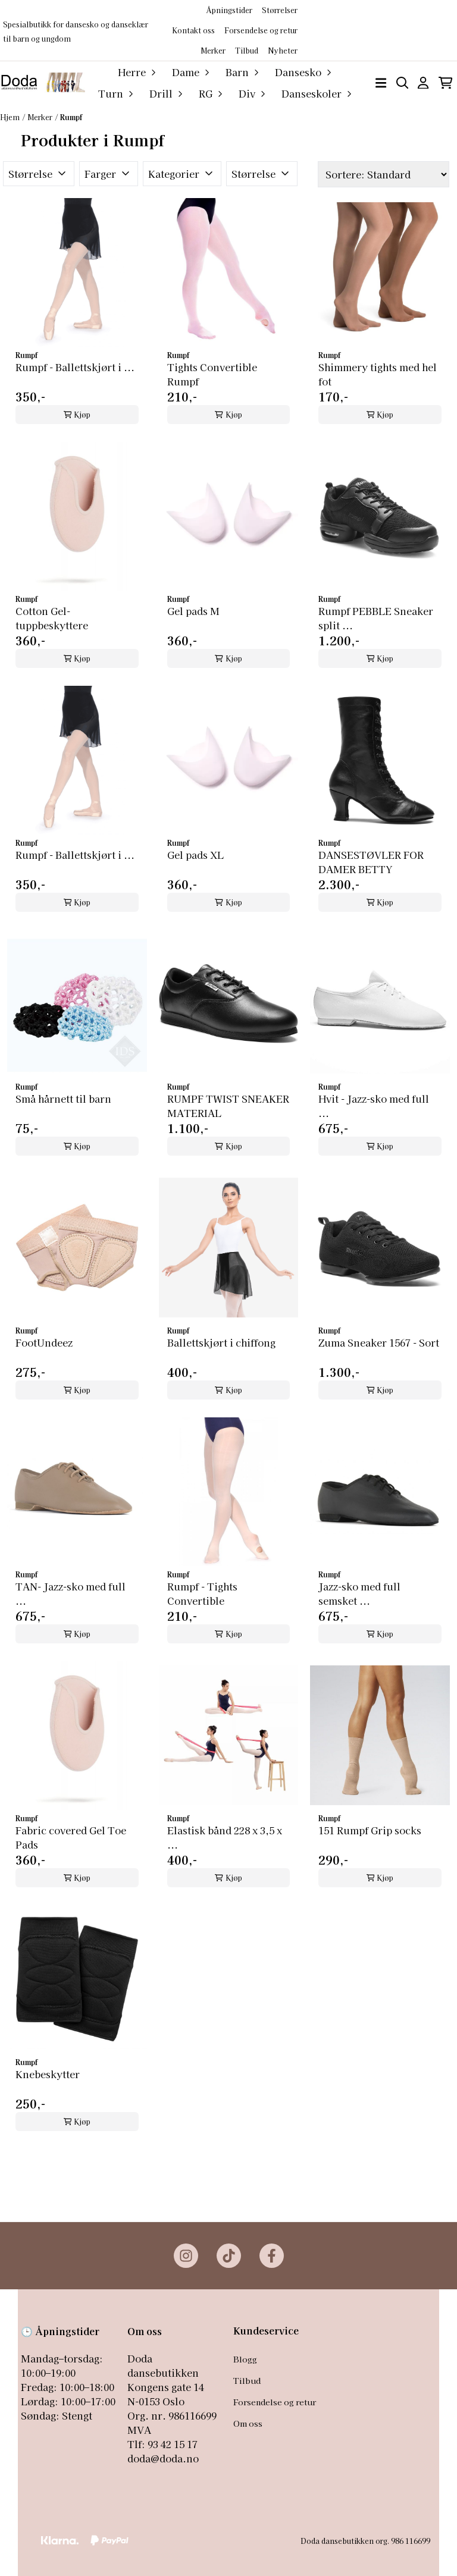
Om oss (247, 2423)
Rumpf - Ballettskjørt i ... (74, 367)
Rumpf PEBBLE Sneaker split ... (375, 618)
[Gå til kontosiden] (423, 83)
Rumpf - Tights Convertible (202, 1593)
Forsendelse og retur (261, 30)
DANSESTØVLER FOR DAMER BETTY (371, 862)
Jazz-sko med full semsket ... (359, 1593)
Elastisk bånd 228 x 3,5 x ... (224, 1837)
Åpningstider (229, 10)
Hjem (10, 117)
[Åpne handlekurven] (445, 83)
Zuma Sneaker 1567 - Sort (378, 1342)
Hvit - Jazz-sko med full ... (373, 1105)
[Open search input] (402, 83)
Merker (213, 50)
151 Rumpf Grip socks (369, 1830)
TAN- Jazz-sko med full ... (70, 1593)
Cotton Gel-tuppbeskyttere (51, 618)
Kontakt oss (193, 30)
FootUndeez (44, 1342)
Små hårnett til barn (63, 1098)
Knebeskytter (47, 2074)
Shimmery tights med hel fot (377, 374)
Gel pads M (193, 611)
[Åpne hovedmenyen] (381, 83)
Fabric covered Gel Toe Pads (70, 1837)
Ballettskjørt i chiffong (221, 1342)
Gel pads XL (195, 855)
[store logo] (42, 82)
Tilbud (247, 2380)
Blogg (245, 2359)
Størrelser (280, 10)
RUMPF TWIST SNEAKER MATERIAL (228, 1105)
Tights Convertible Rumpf (212, 374)
